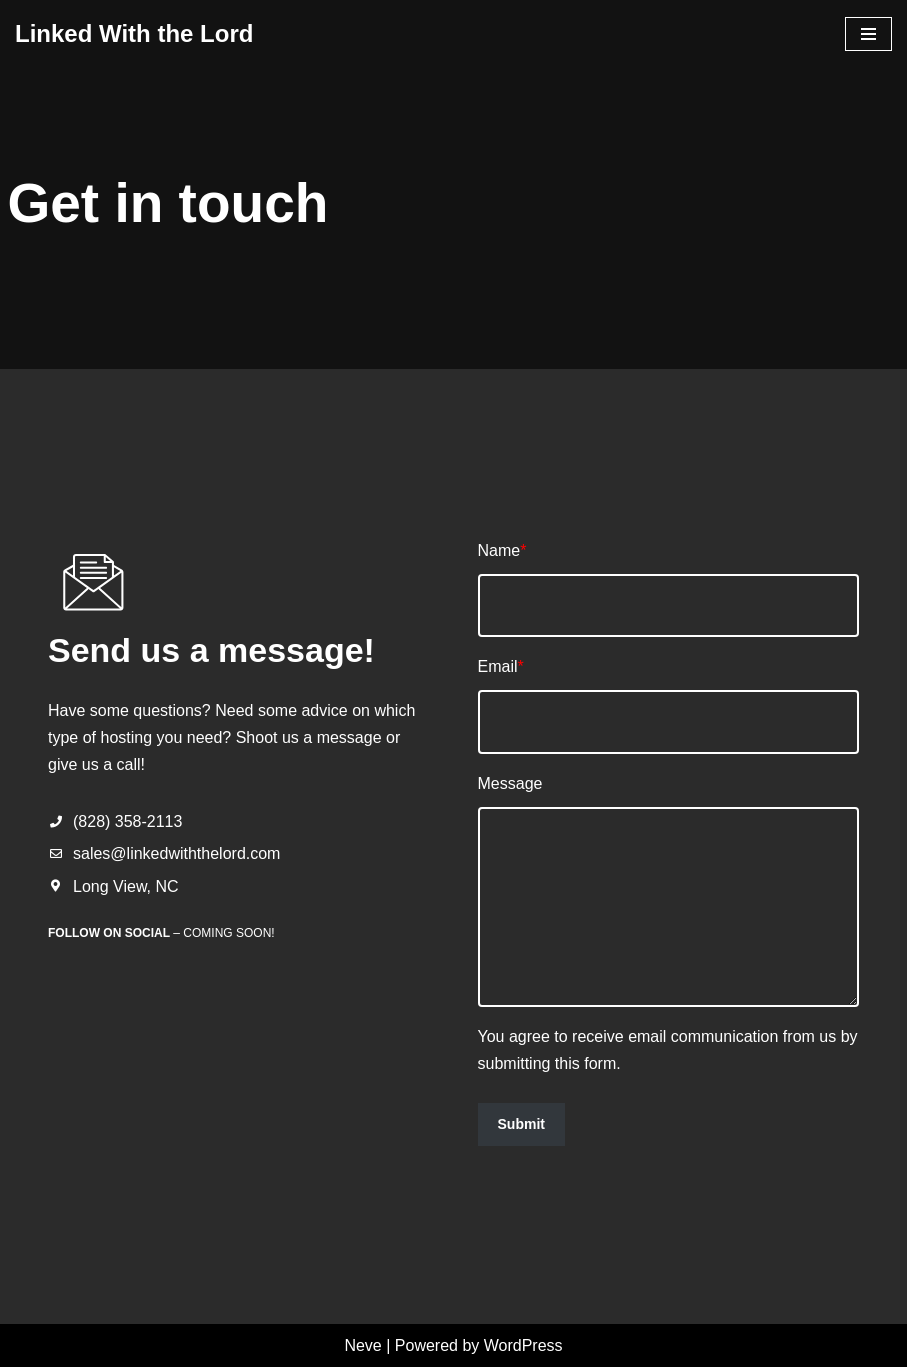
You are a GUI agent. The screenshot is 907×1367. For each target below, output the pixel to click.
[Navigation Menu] (868, 34)
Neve (362, 1345)
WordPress (523, 1345)
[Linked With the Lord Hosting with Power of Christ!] (134, 34)
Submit (521, 1124)
